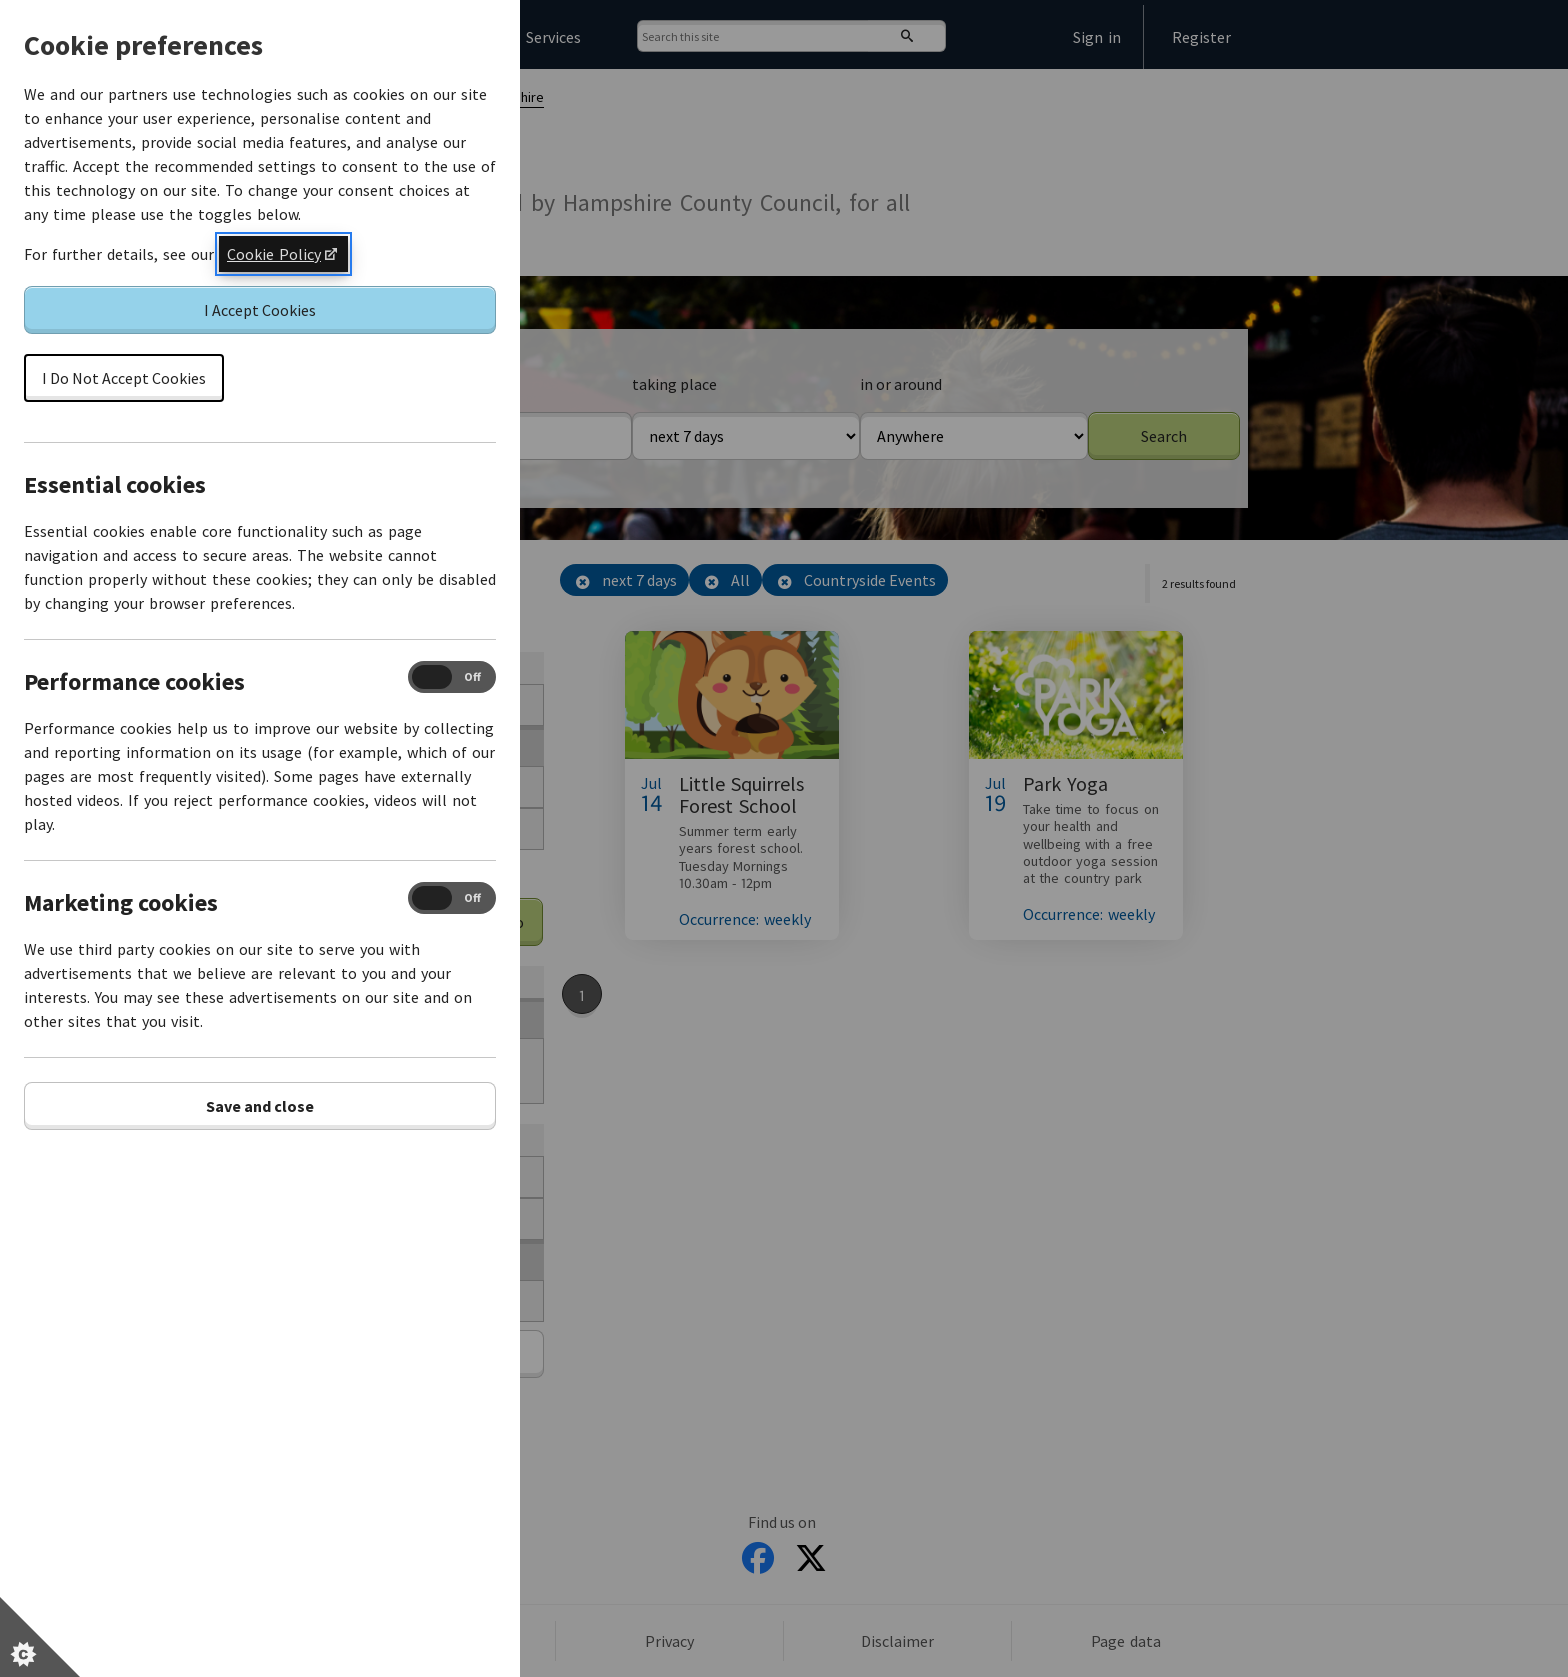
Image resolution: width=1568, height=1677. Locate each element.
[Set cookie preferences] (40, 1637)
